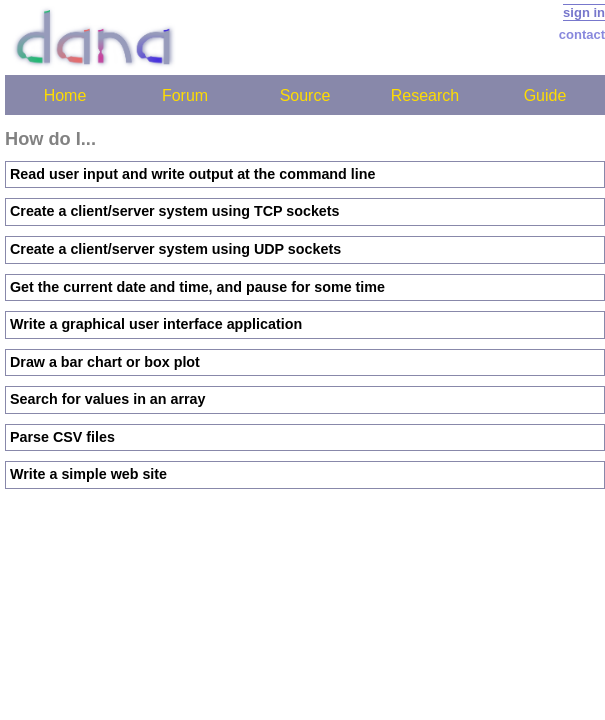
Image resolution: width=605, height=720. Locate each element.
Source (305, 95)
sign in (584, 12)
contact (582, 34)
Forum (185, 95)
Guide (545, 95)
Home (65, 95)
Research (425, 95)
